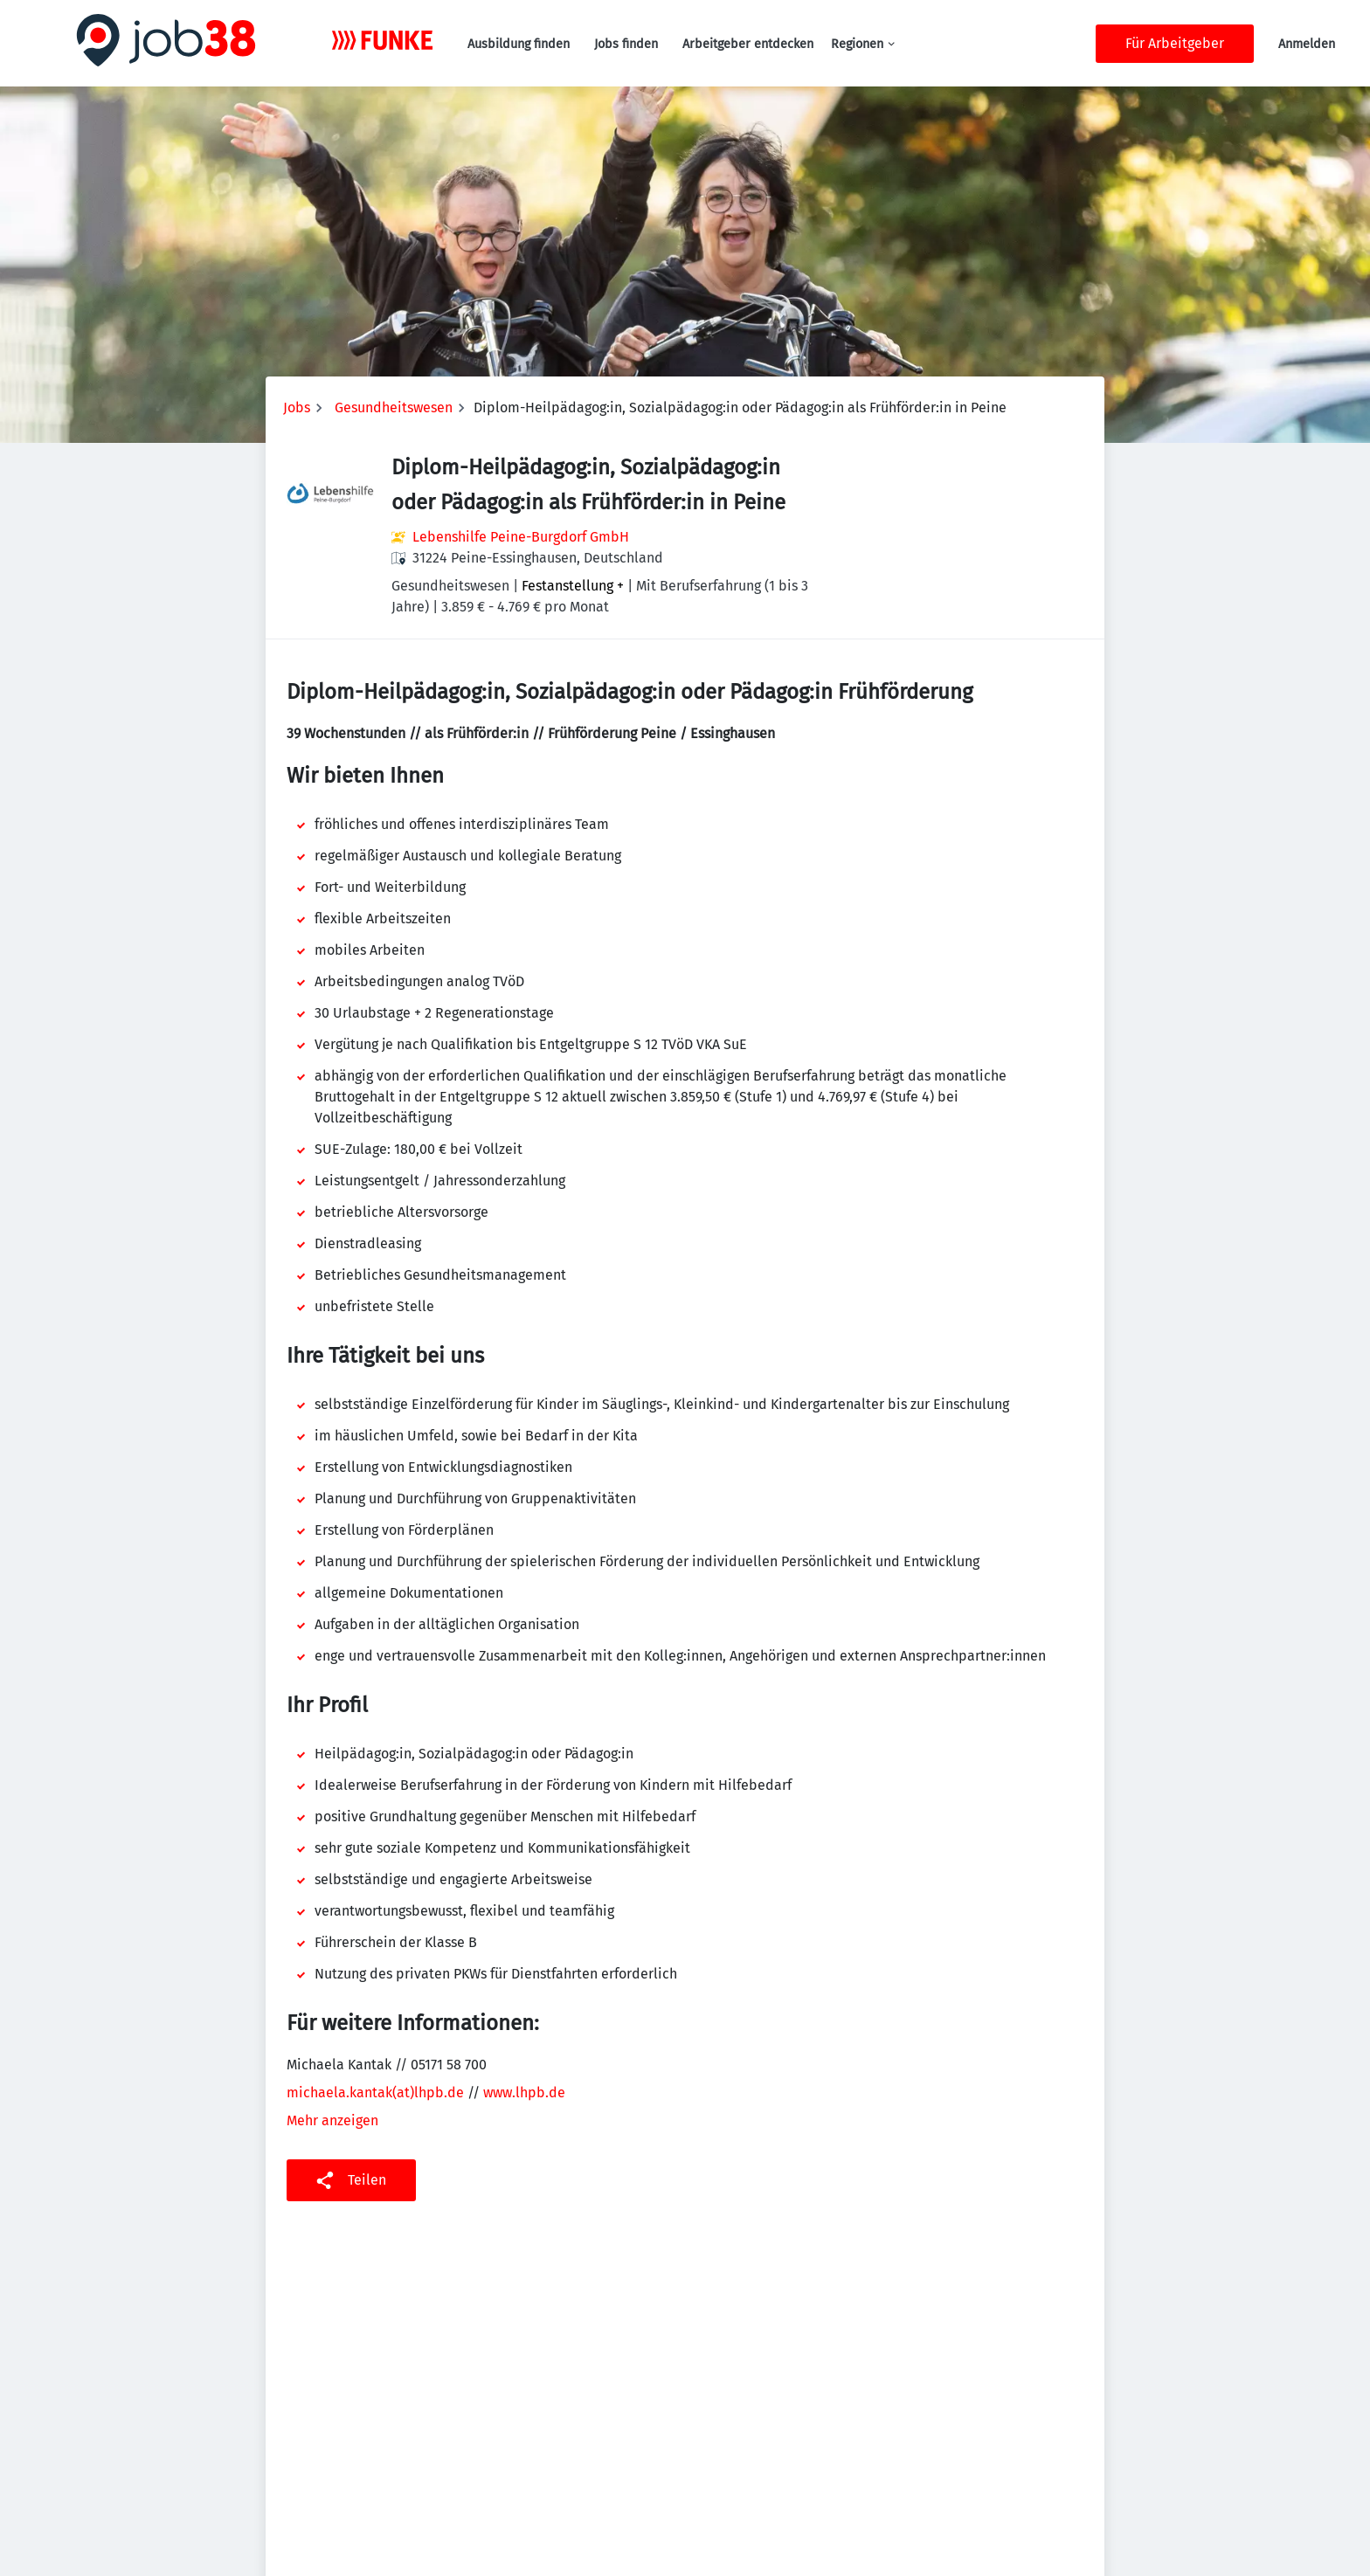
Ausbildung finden (518, 44)
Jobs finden (626, 44)
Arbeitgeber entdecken (747, 44)
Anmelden (1306, 44)
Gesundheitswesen (394, 407)
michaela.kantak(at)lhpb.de (377, 2092)
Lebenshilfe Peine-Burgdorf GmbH (520, 536)
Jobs (296, 407)
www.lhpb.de (524, 2092)
